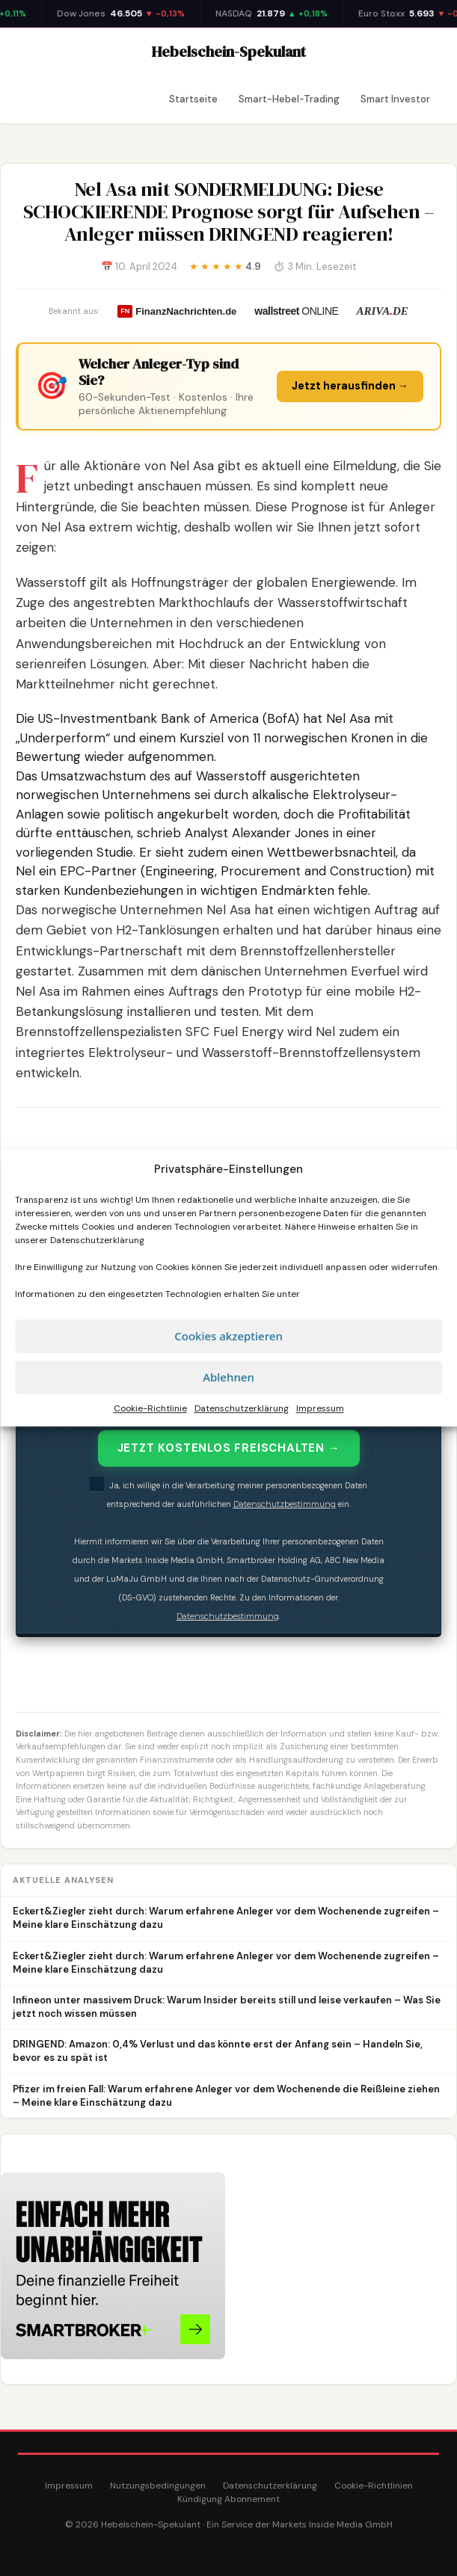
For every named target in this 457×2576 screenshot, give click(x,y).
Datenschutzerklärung (97, 1240)
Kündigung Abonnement (228, 2499)
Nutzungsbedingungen (158, 2486)
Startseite (193, 99)
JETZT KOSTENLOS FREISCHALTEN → (228, 1447)
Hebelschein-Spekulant (229, 51)
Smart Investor (395, 99)
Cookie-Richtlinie (150, 1408)
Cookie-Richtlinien (373, 2486)
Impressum (320, 1408)
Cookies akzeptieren (228, 1335)
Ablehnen (228, 1376)
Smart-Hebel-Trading (289, 99)
